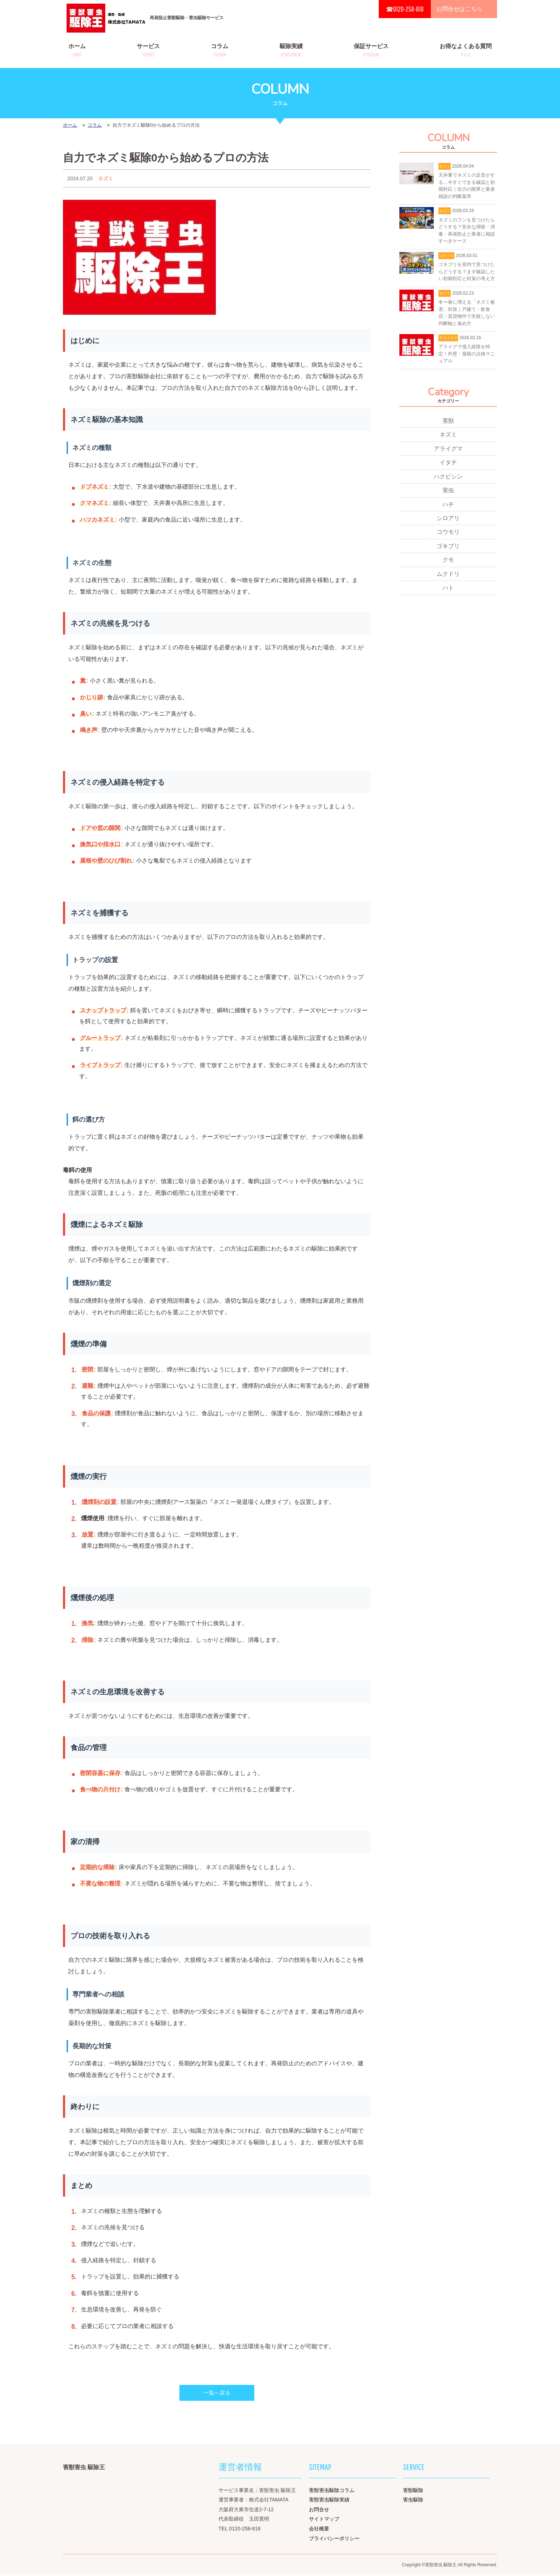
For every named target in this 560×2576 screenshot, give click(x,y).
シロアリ (448, 521)
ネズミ (105, 178)
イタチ (448, 464)
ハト (448, 591)
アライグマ (448, 450)
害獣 (448, 422)
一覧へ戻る (216, 2393)
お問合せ (319, 2510)
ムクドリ (448, 577)
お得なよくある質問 (466, 50)
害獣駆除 (413, 2490)
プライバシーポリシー (334, 2539)
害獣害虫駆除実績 (329, 2500)
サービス (148, 50)
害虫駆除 (413, 2500)
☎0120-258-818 (405, 9)
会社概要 (319, 2529)
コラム (219, 50)
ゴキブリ (448, 549)
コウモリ (448, 535)
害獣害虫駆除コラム (332, 2490)
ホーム (77, 50)
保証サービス (371, 50)
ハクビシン (448, 478)
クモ (448, 563)
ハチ (448, 506)
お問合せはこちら (459, 9)
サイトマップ (324, 2519)
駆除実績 (291, 50)
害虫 (448, 492)
